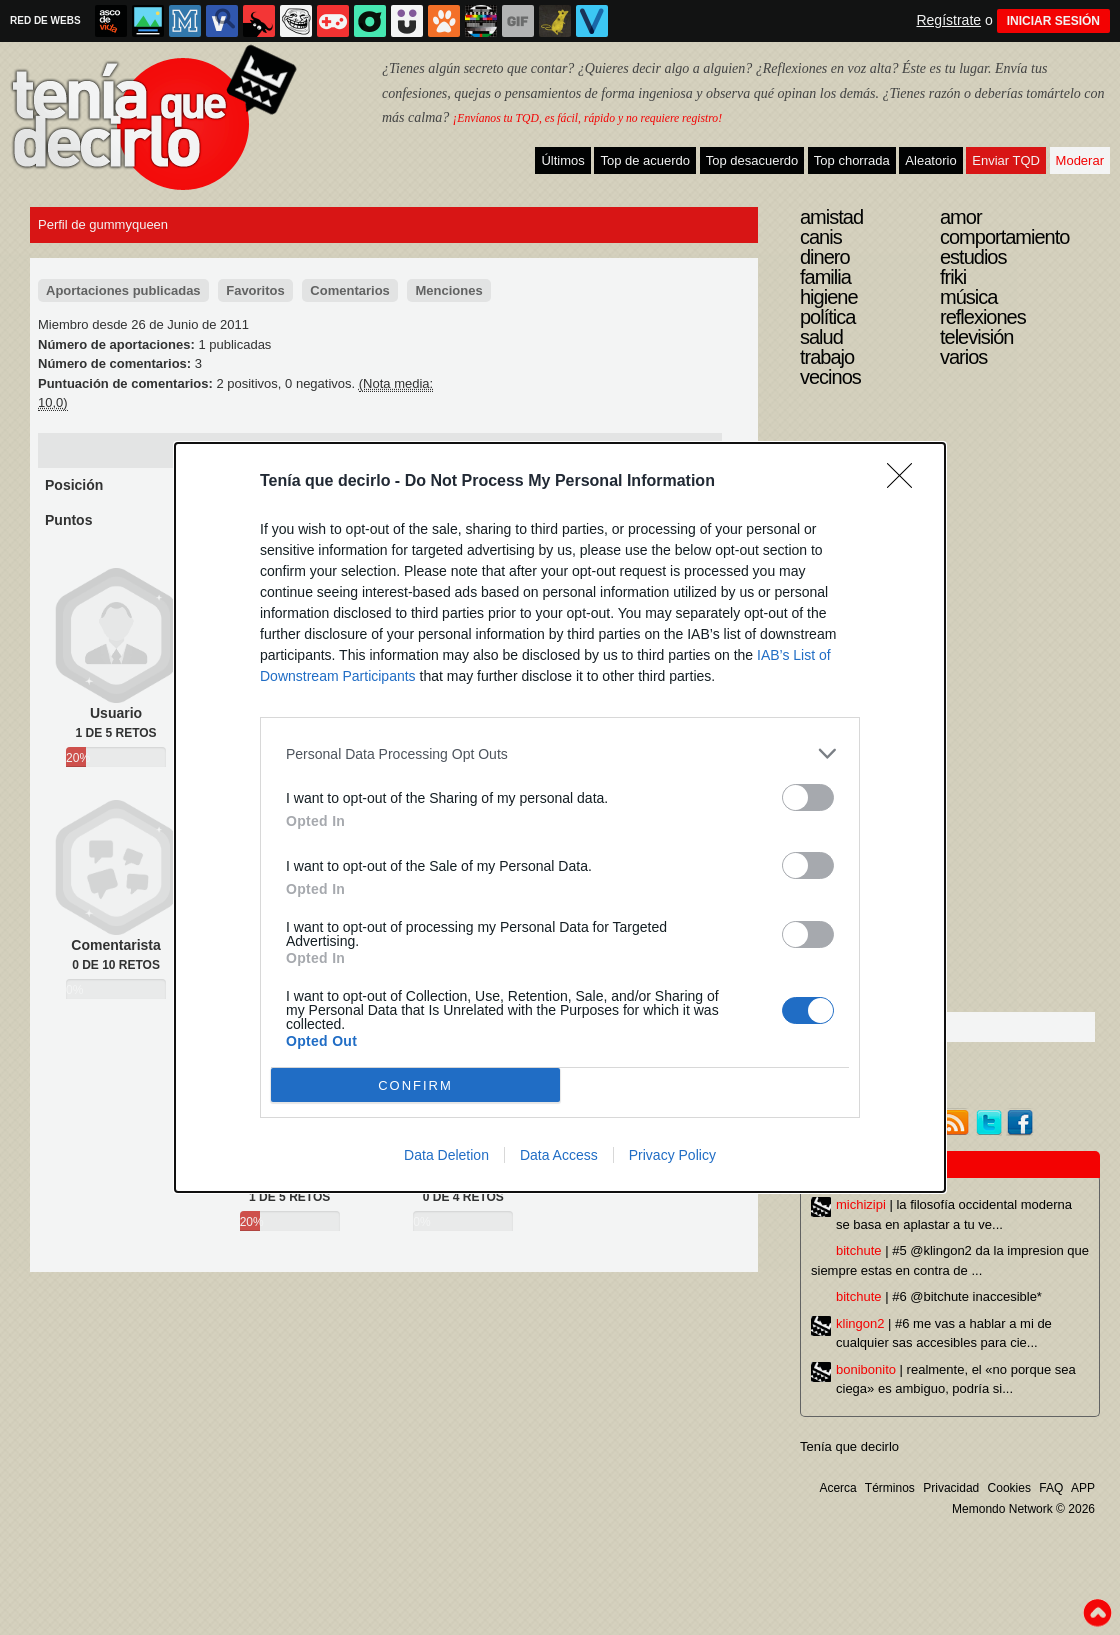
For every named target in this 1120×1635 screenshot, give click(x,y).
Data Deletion (446, 1155)
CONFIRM (415, 1085)
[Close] (906, 482)
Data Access (559, 1155)
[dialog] (560, 817)
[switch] (808, 797)
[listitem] (560, 753)
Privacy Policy (672, 1155)
